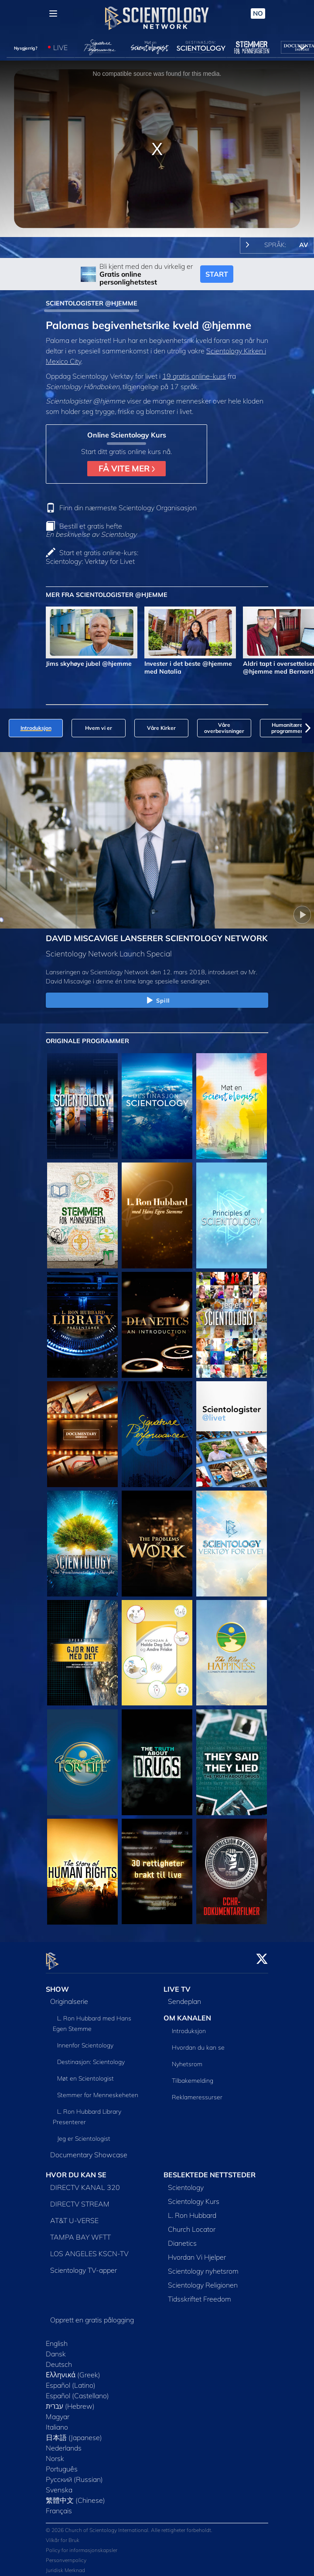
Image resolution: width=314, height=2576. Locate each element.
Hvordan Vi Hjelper (197, 2252)
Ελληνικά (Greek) (73, 2370)
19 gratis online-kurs (194, 376)
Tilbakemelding (192, 2076)
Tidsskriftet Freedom (199, 2294)
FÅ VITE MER (127, 468)
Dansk (56, 2349)
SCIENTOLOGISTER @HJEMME (91, 303)
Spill (157, 1001)
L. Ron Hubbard (192, 2210)
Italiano (57, 2422)
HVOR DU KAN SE (76, 2170)
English (57, 2338)
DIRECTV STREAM (79, 2199)
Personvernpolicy (66, 2555)
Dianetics (182, 2238)
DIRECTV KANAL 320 (85, 2182)
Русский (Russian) (74, 2474)
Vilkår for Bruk (62, 2535)
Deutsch (59, 2359)
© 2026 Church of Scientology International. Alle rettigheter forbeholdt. (129, 2525)
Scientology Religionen (203, 2280)
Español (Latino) (71, 2380)
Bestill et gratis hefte (91, 530)
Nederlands (64, 2443)
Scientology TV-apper (83, 2265)
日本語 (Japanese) (74, 2432)
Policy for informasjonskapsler (81, 2545)
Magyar (57, 2411)
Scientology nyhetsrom (203, 2266)
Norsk (55, 2453)
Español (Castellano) (77, 2390)
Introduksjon (189, 2026)
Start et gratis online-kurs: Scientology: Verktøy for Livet (92, 556)
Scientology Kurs (193, 2196)
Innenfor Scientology (85, 2040)
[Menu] (53, 13)
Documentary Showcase (88, 2150)
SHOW (57, 1983)
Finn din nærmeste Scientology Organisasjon (128, 507)
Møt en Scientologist (85, 2074)
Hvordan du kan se (198, 2043)
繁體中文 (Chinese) (75, 2495)
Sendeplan (184, 1996)
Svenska (59, 2485)
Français (59, 2505)
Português (62, 2464)
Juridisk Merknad (65, 2565)
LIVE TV (177, 1983)
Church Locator (191, 2224)
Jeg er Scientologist (83, 2134)
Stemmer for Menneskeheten (97, 2090)
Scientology (186, 2182)
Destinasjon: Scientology (91, 2057)
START (216, 274)
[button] (308, 728)
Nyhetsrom (187, 2059)
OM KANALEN (187, 2013)
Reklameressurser (197, 2092)
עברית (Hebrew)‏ (70, 2401)
